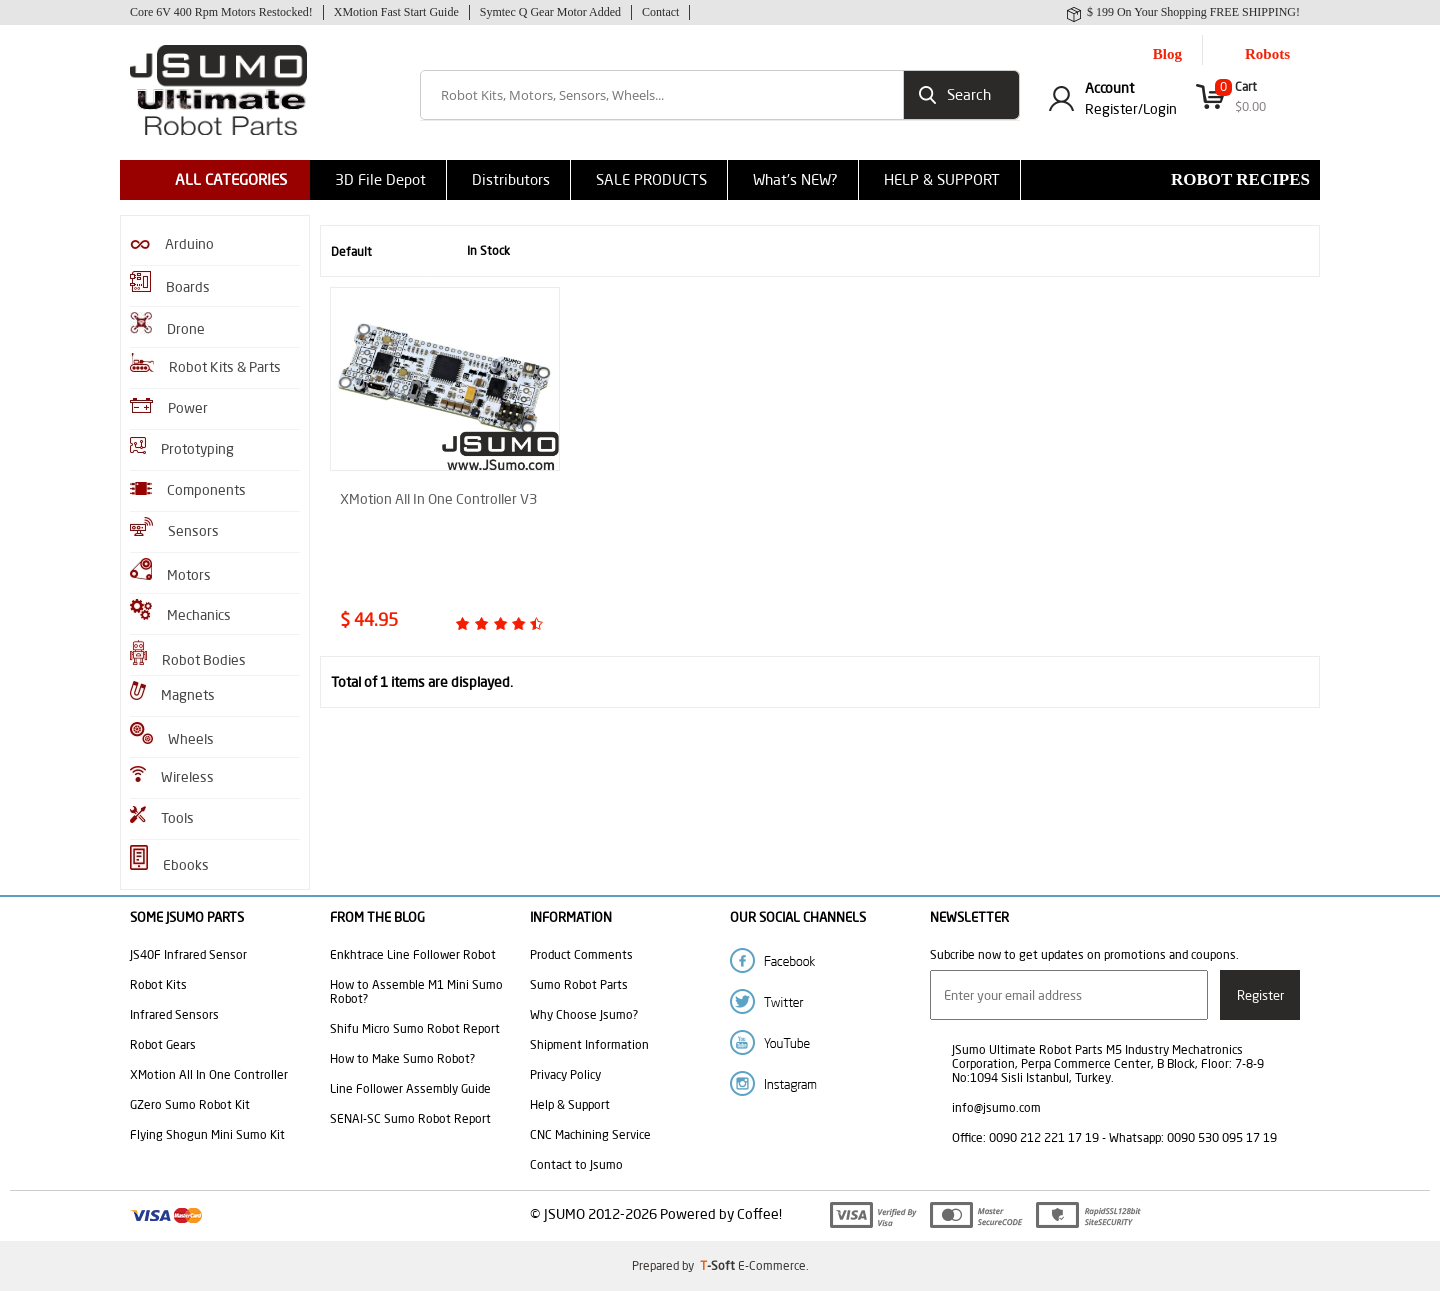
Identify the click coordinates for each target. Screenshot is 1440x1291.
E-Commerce (772, 1265)
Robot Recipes (1240, 179)
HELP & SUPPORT (942, 179)
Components (188, 490)
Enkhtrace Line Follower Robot (413, 954)
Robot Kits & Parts (205, 364)
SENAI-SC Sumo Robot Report (410, 1118)
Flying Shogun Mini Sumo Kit (207, 1134)
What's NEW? (795, 179)
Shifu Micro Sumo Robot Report (415, 1028)
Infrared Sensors (174, 1014)
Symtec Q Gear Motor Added (550, 12)
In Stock (475, 251)
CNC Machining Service (590, 1134)
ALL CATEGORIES (231, 179)
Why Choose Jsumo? (584, 1014)
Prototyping (182, 447)
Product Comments (581, 954)
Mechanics (180, 611)
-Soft (719, 1265)
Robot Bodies (188, 654)
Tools (162, 816)
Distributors (511, 179)
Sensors (174, 528)
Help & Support (570, 1104)
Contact (660, 12)
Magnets (172, 692)
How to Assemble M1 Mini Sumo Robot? (416, 991)
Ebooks (169, 859)
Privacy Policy (565, 1074)
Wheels (172, 735)
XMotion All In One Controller (209, 1074)
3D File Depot (380, 179)
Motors (170, 571)
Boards (170, 283)
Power (169, 407)
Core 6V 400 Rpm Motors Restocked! (221, 12)
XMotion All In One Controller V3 (438, 499)
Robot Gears (163, 1044)
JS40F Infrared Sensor (188, 954)
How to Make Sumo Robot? (402, 1058)
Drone (167, 325)
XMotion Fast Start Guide (396, 12)
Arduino (172, 244)
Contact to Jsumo (576, 1164)
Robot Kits (158, 984)
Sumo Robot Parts (579, 984)
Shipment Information (589, 1044)
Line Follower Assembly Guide (410, 1088)
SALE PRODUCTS (651, 179)
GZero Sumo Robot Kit (190, 1104)
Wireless (172, 776)
